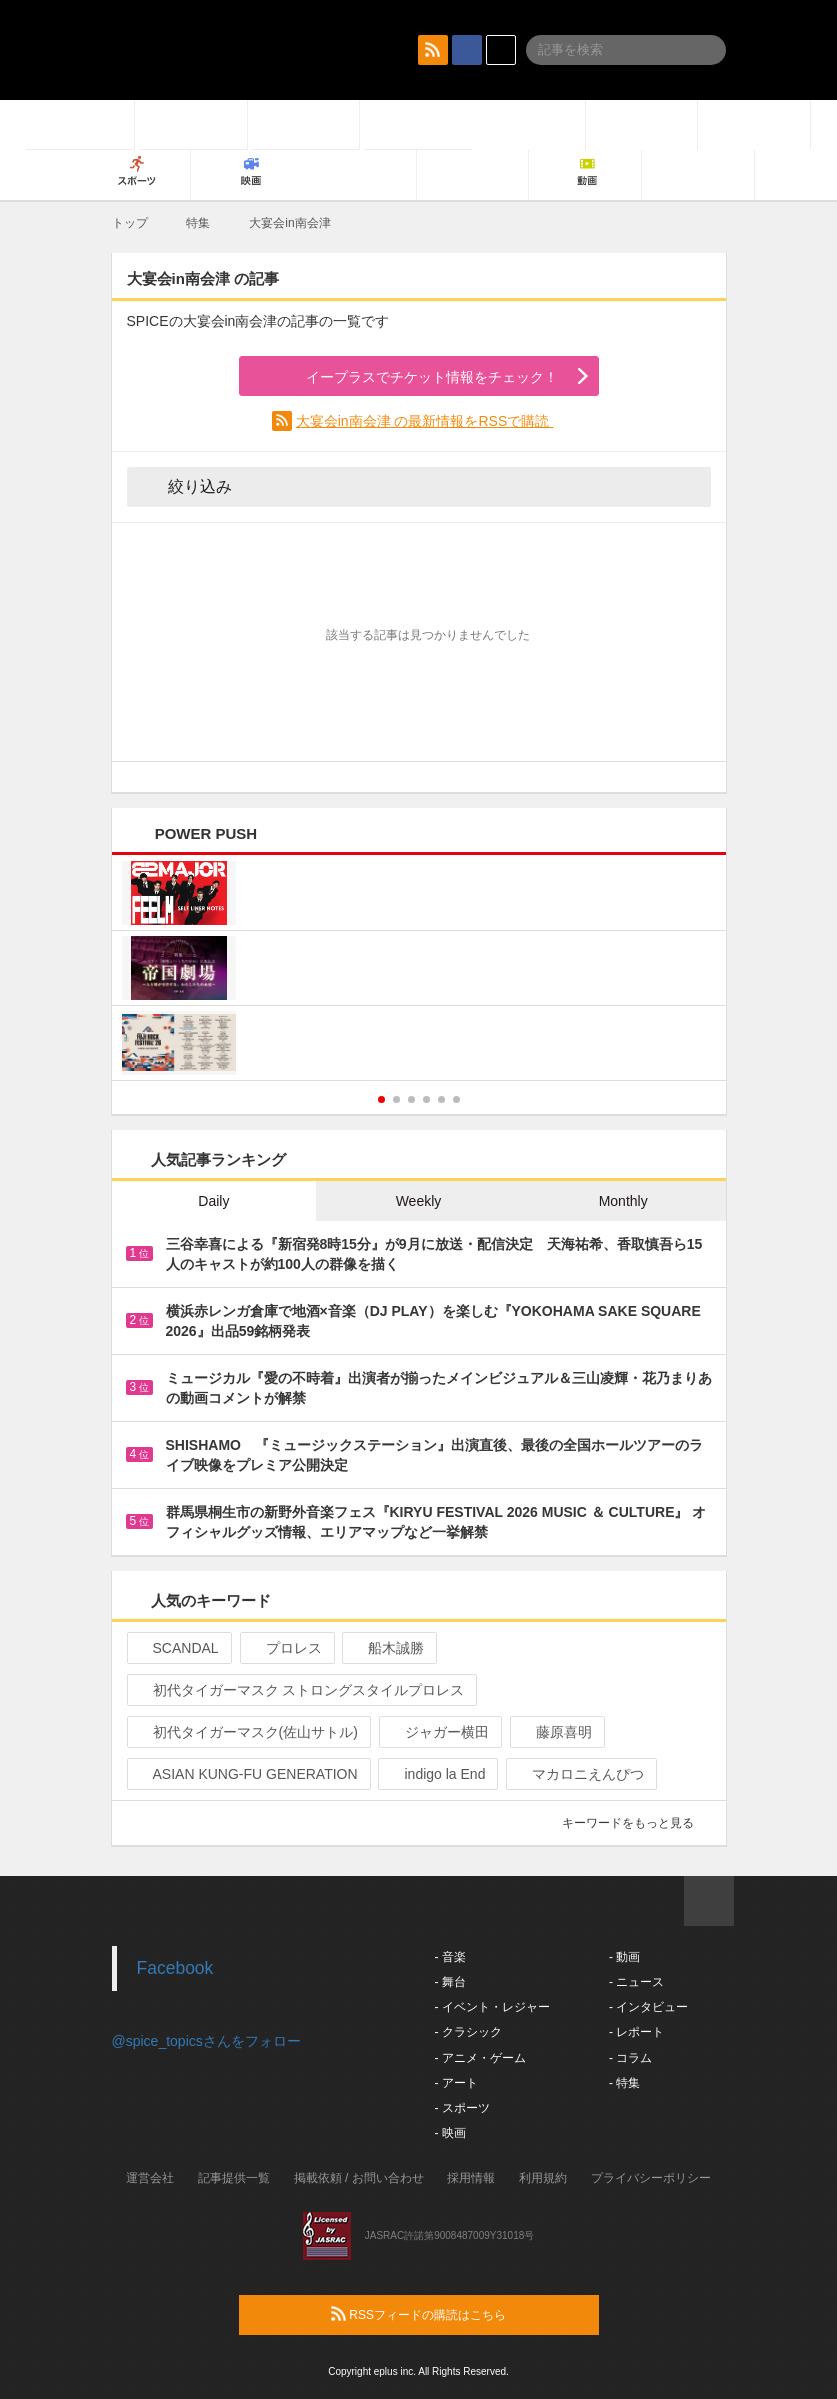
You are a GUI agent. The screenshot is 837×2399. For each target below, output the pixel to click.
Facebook (175, 1968)
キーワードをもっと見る (636, 1823)
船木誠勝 (387, 1648)
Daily (213, 1201)
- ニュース (636, 1982)
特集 (198, 223)
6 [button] (456, 1099)
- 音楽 (450, 1957)
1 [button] (381, 1099)
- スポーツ (462, 2108)
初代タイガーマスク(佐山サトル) (247, 1732)
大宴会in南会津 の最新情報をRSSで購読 (424, 421)
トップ (130, 223)
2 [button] (396, 1099)
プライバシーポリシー (651, 2178)
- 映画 (450, 2133)
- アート (456, 2083)
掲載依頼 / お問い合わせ (359, 2178)
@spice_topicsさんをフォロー (206, 2041)
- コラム (630, 2058)
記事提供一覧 (234, 2178)
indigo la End (436, 1774)
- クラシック (468, 2032)
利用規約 (543, 2178)
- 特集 (624, 2083)
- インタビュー (648, 2007)
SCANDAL (177, 1648)
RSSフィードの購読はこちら (457, 2314)
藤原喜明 (555, 1732)
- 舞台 (450, 1982)
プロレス (285, 1648)
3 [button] (411, 1099)
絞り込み (186, 486)
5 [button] (441, 1099)
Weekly (419, 1201)
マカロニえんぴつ (579, 1774)
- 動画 (624, 1957)
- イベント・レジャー (492, 2007)
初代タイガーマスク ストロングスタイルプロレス (300, 1690)
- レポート (636, 2032)
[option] (419, 970)
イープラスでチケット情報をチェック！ (408, 377)
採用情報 (471, 2178)
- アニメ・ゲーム (480, 2058)
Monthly (623, 1201)
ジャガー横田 (438, 1732)
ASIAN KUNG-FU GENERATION (247, 1774)
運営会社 (150, 2178)
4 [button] (426, 1099)
